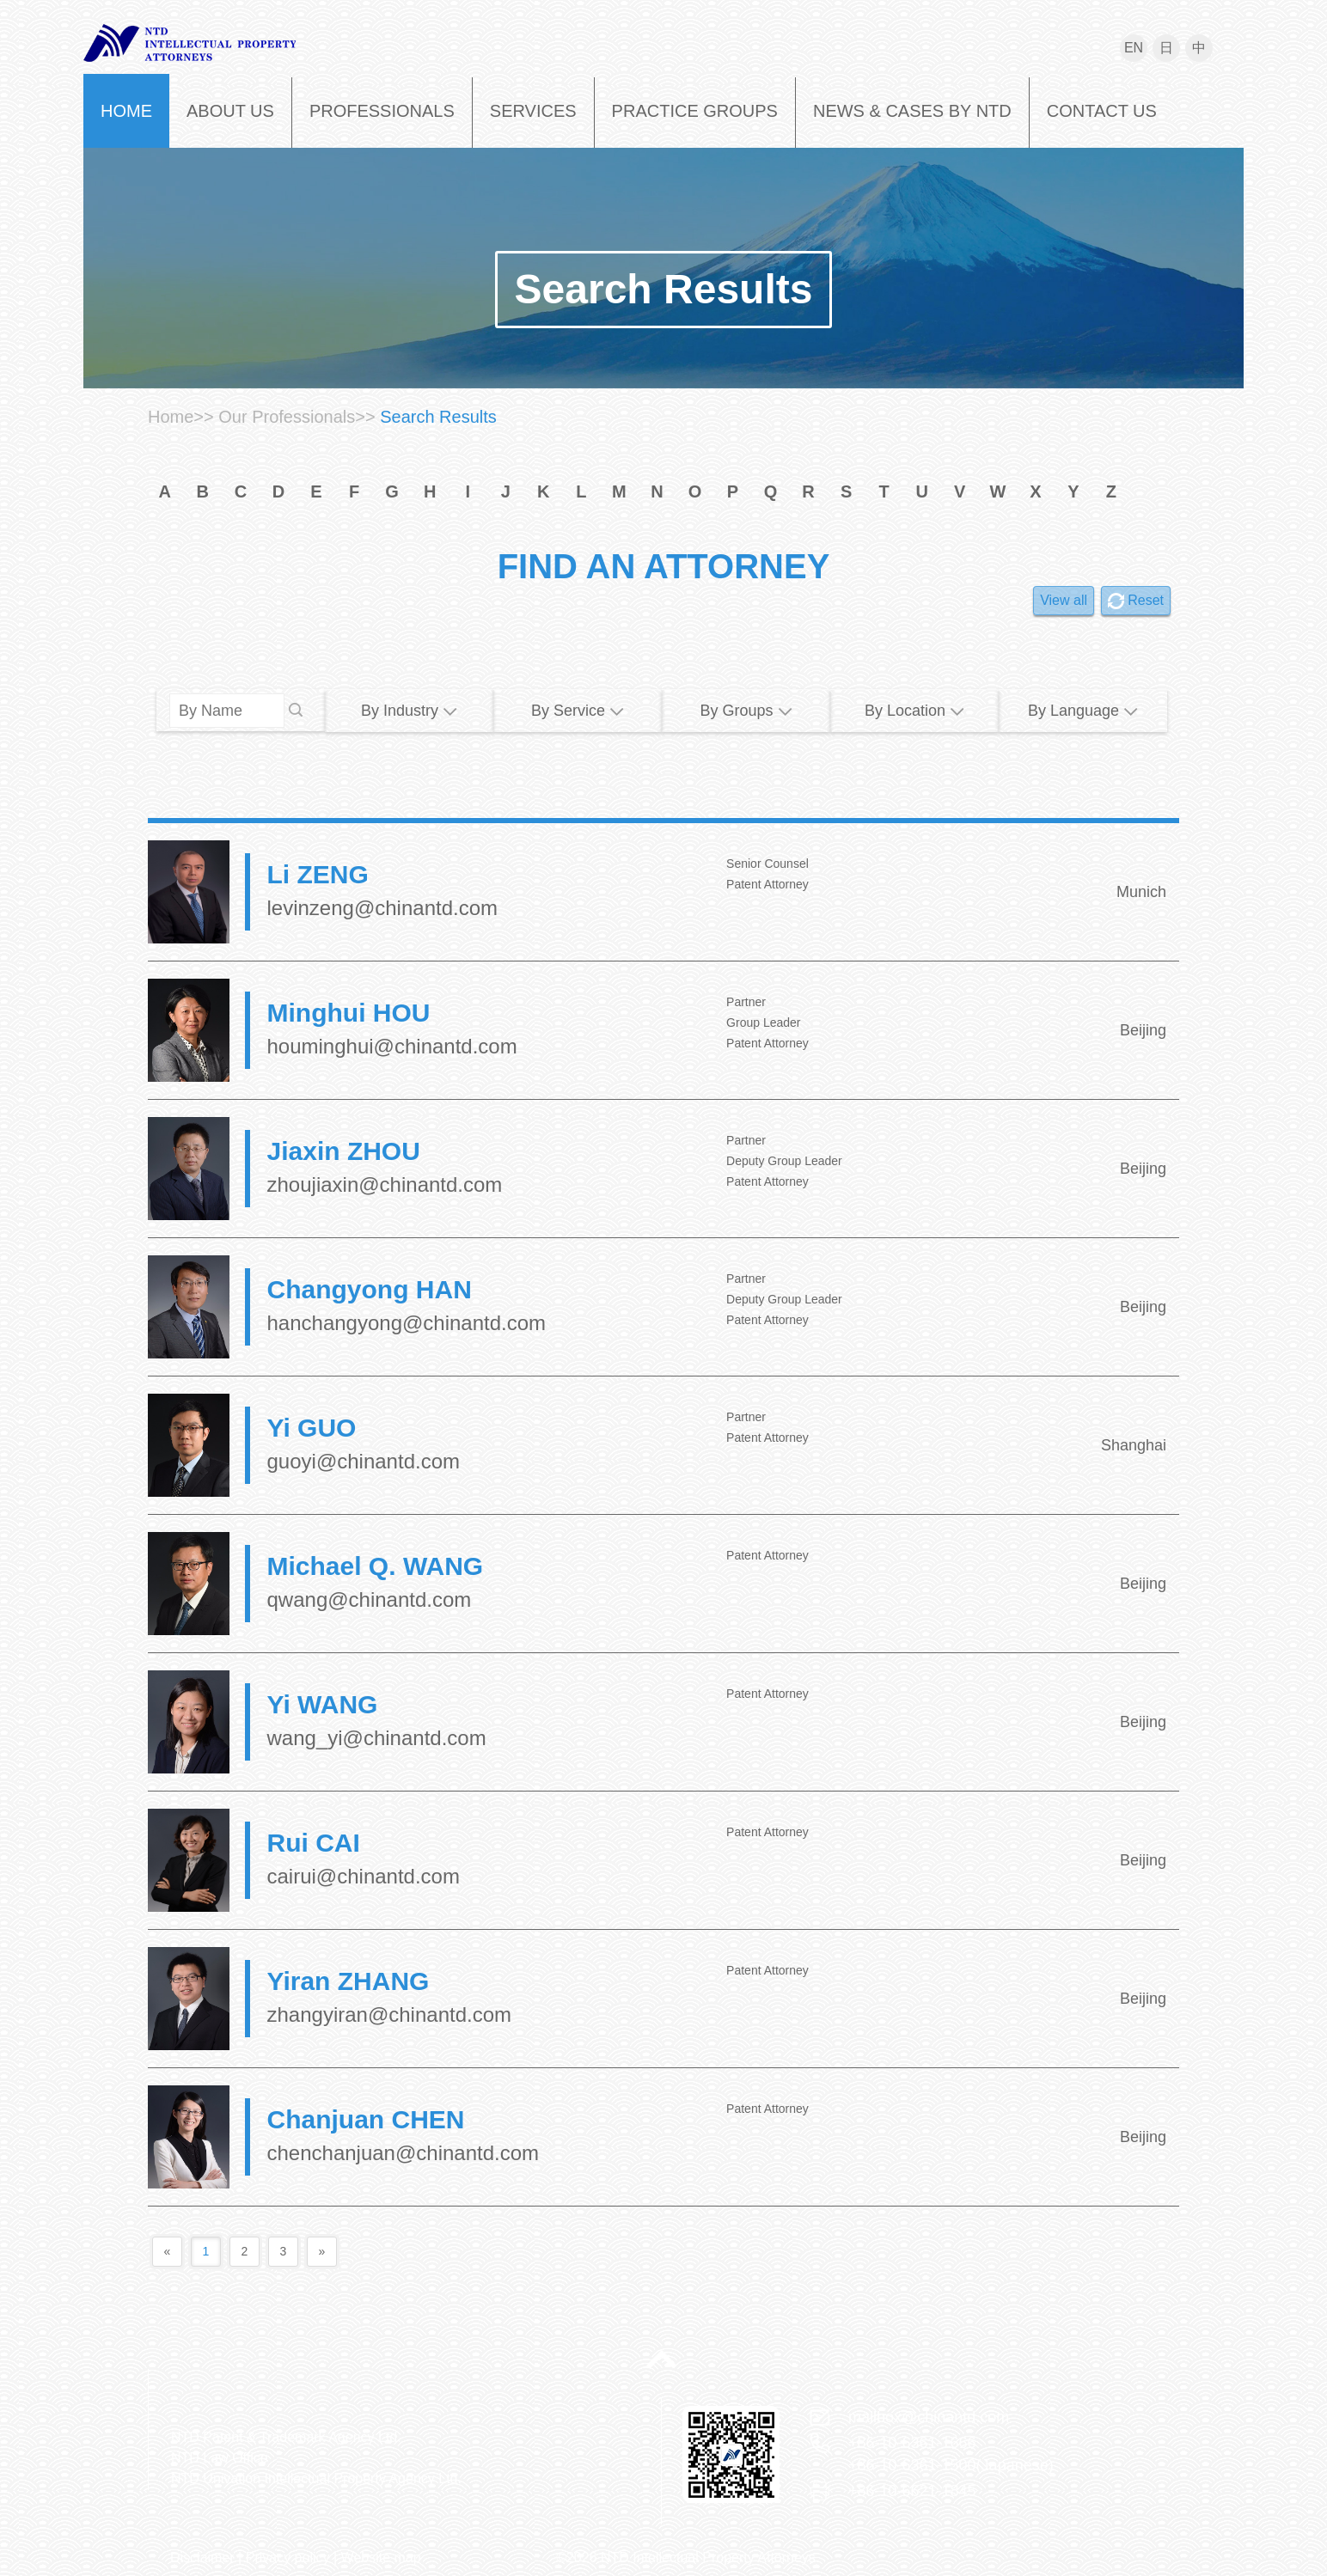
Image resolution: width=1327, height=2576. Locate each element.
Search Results (664, 289)
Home (170, 416)
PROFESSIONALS (382, 110)
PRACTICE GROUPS (695, 110)
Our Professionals (286, 416)
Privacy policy (288, 2557)
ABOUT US (230, 110)
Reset (1146, 600)
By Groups (746, 710)
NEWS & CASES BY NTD (912, 110)
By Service (577, 710)
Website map (381, 2557)
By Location (914, 710)
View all (1063, 600)
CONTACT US (1102, 110)
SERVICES (533, 110)
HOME (126, 110)
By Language (1083, 710)
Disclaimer (202, 2557)
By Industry (409, 710)
